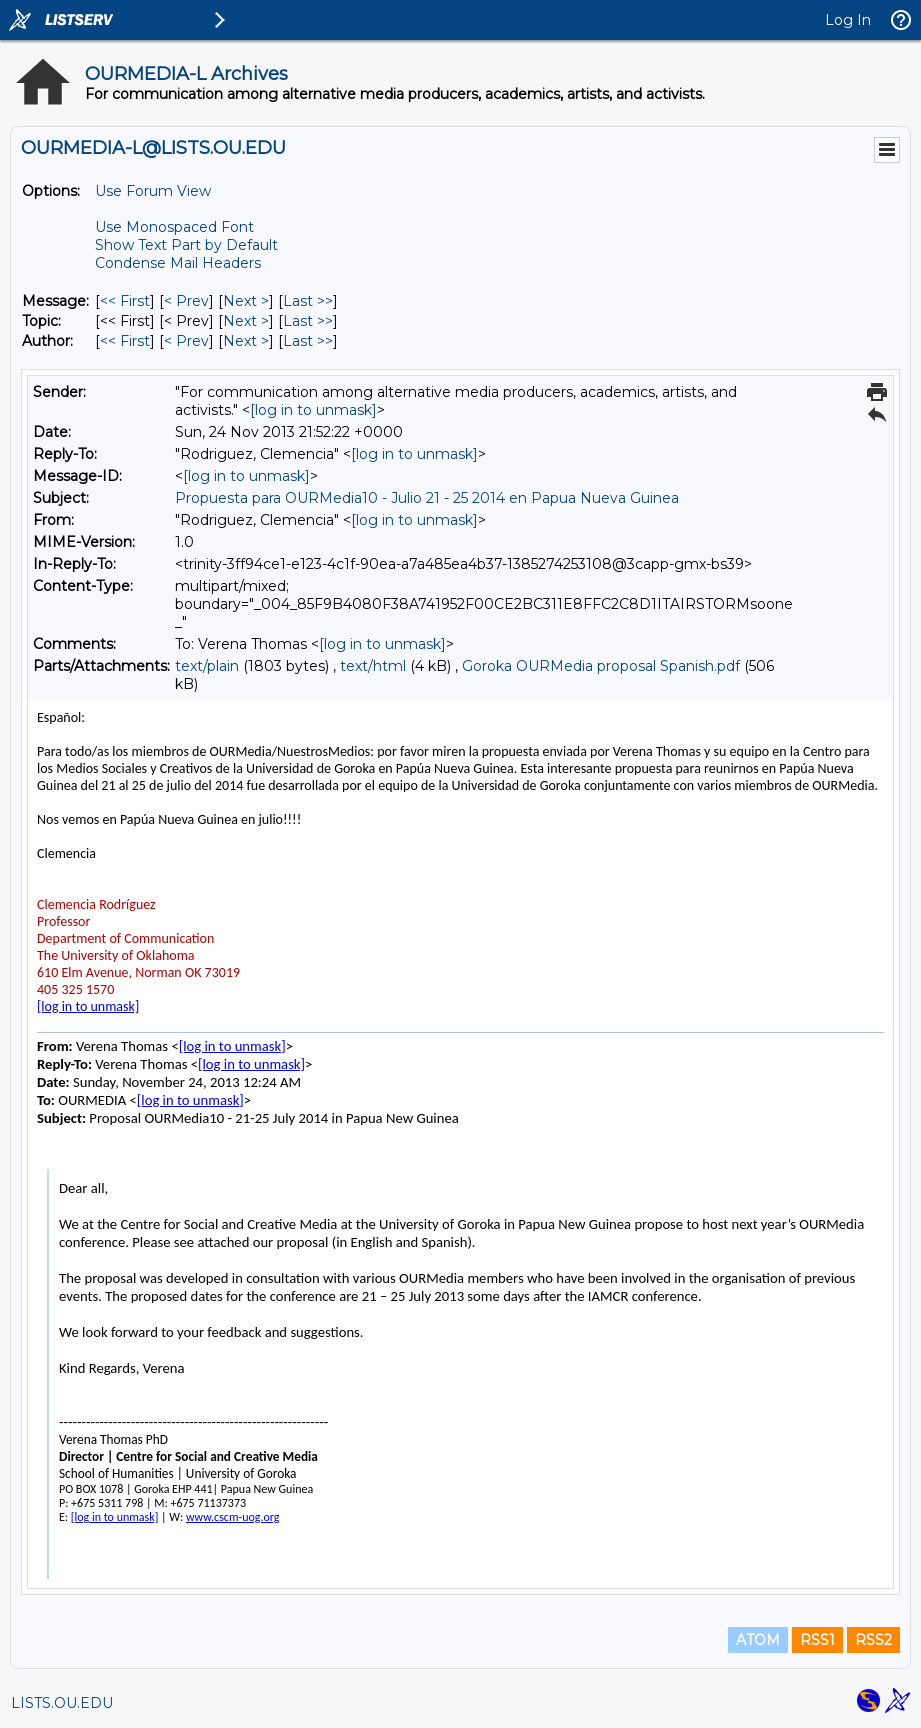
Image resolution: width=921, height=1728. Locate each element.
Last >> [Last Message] (308, 301)
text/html (373, 666)
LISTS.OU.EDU (62, 1703)
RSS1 (817, 1640)
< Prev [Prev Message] (186, 301)
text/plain (207, 666)
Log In (848, 20)
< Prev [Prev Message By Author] (186, 341)
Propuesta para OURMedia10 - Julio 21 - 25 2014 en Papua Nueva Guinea (427, 498)
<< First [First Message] (125, 301)
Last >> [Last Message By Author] (308, 341)
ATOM (758, 1640)
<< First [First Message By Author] (125, 341)
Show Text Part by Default (186, 245)
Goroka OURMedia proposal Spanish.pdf (601, 666)
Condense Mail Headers (178, 263)
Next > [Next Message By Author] (246, 341)
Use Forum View (153, 191)
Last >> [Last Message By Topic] (308, 321)
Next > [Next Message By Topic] (246, 321)
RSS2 (873, 1640)
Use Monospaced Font (174, 227)
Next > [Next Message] (246, 301)
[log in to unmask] (313, 410)
